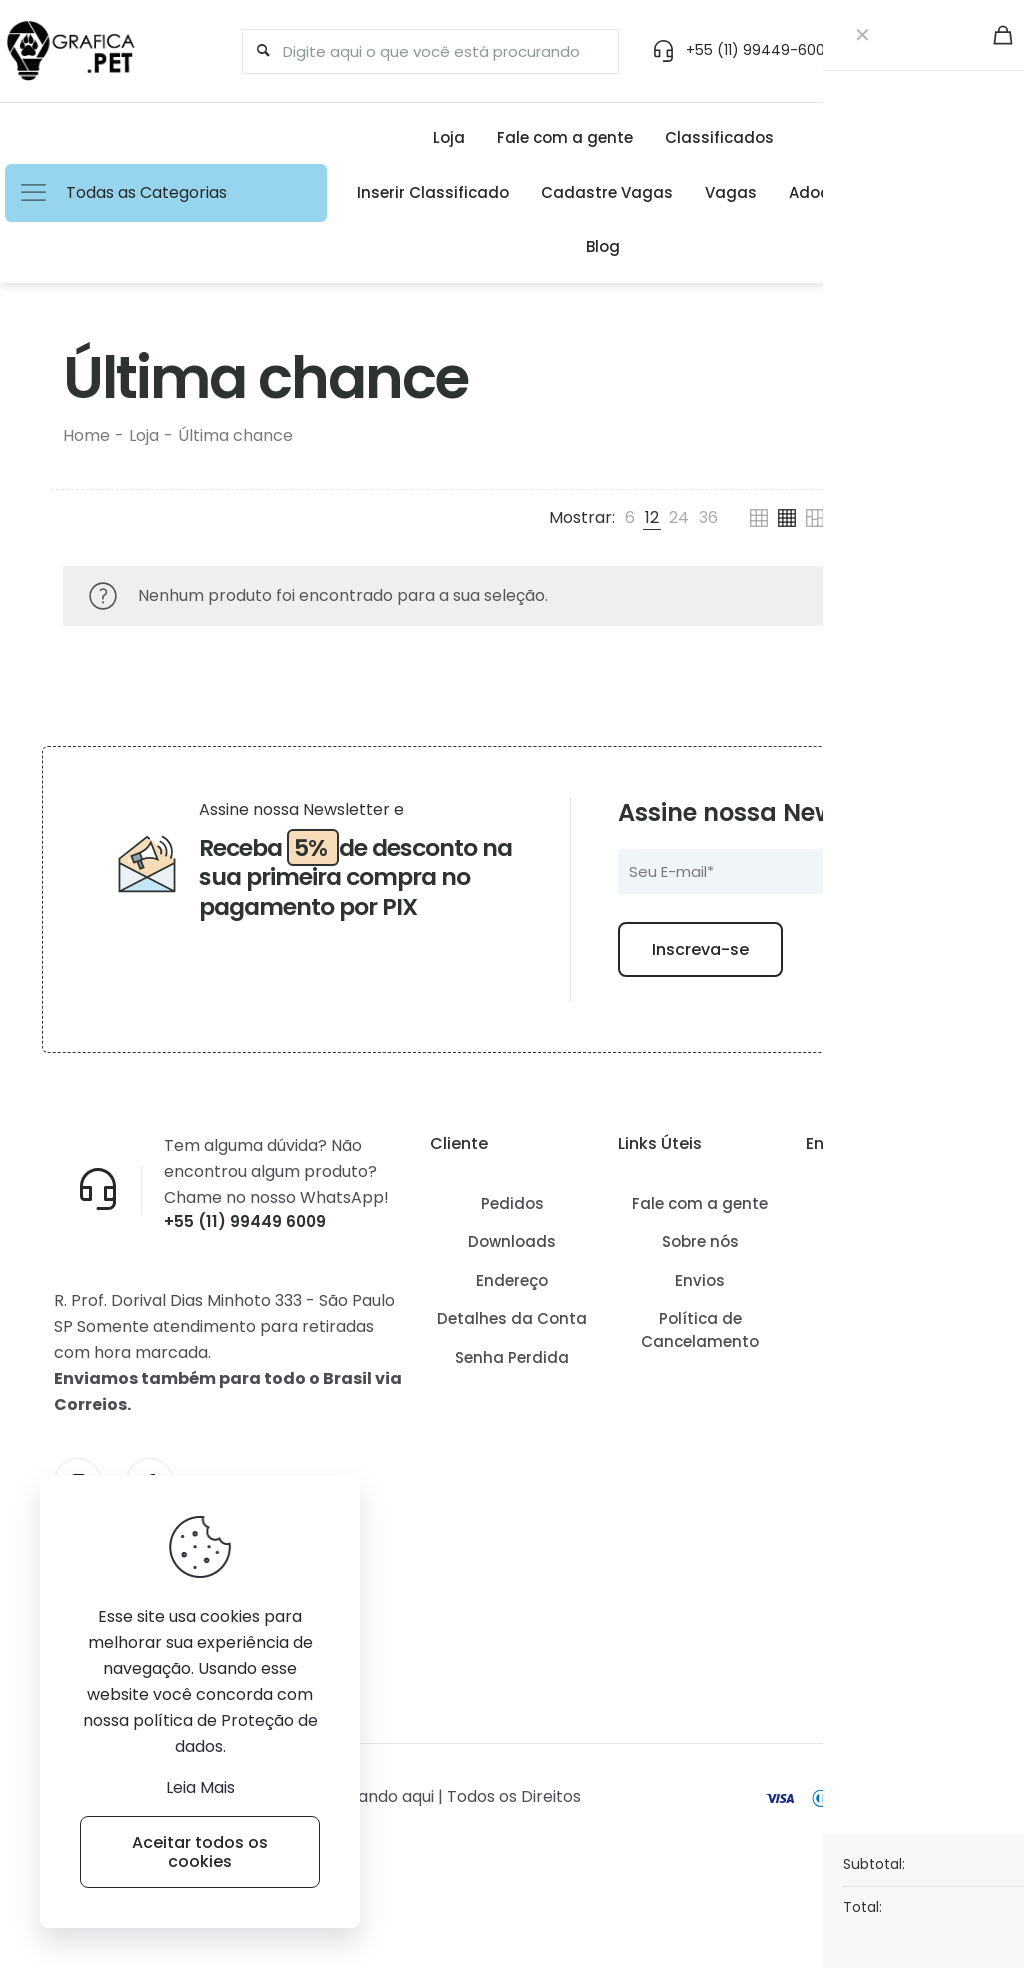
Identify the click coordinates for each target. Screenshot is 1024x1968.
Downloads (512, 1287)
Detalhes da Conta (512, 1364)
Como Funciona (888, 1249)
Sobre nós (700, 1287)
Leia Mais (200, 1787)
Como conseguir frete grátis (888, 1299)
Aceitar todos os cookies (200, 1852)
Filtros (915, 517)
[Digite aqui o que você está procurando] (421, 51)
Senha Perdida (512, 1403)
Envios (700, 1326)
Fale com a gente (700, 1249)
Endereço (512, 1326)
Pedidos (512, 1249)
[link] (630, 518)
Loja (144, 435)
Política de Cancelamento (700, 1376)
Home (86, 435)
